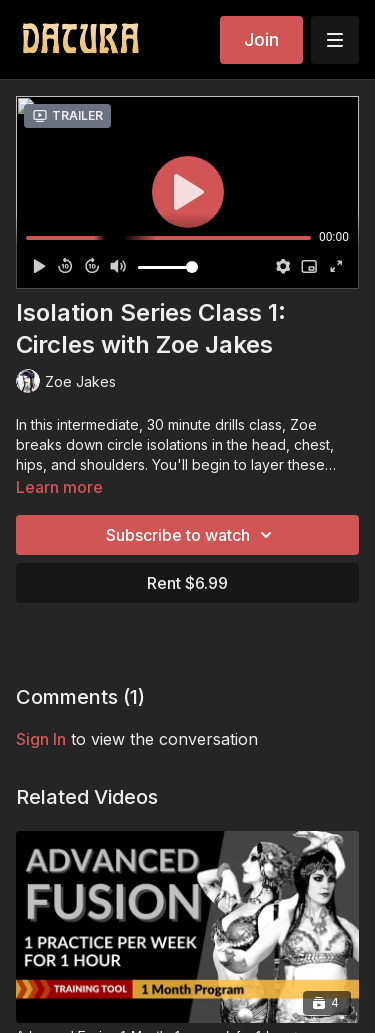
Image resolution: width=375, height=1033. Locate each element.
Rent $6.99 (187, 583)
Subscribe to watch (192, 535)
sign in (41, 739)
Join (261, 39)
